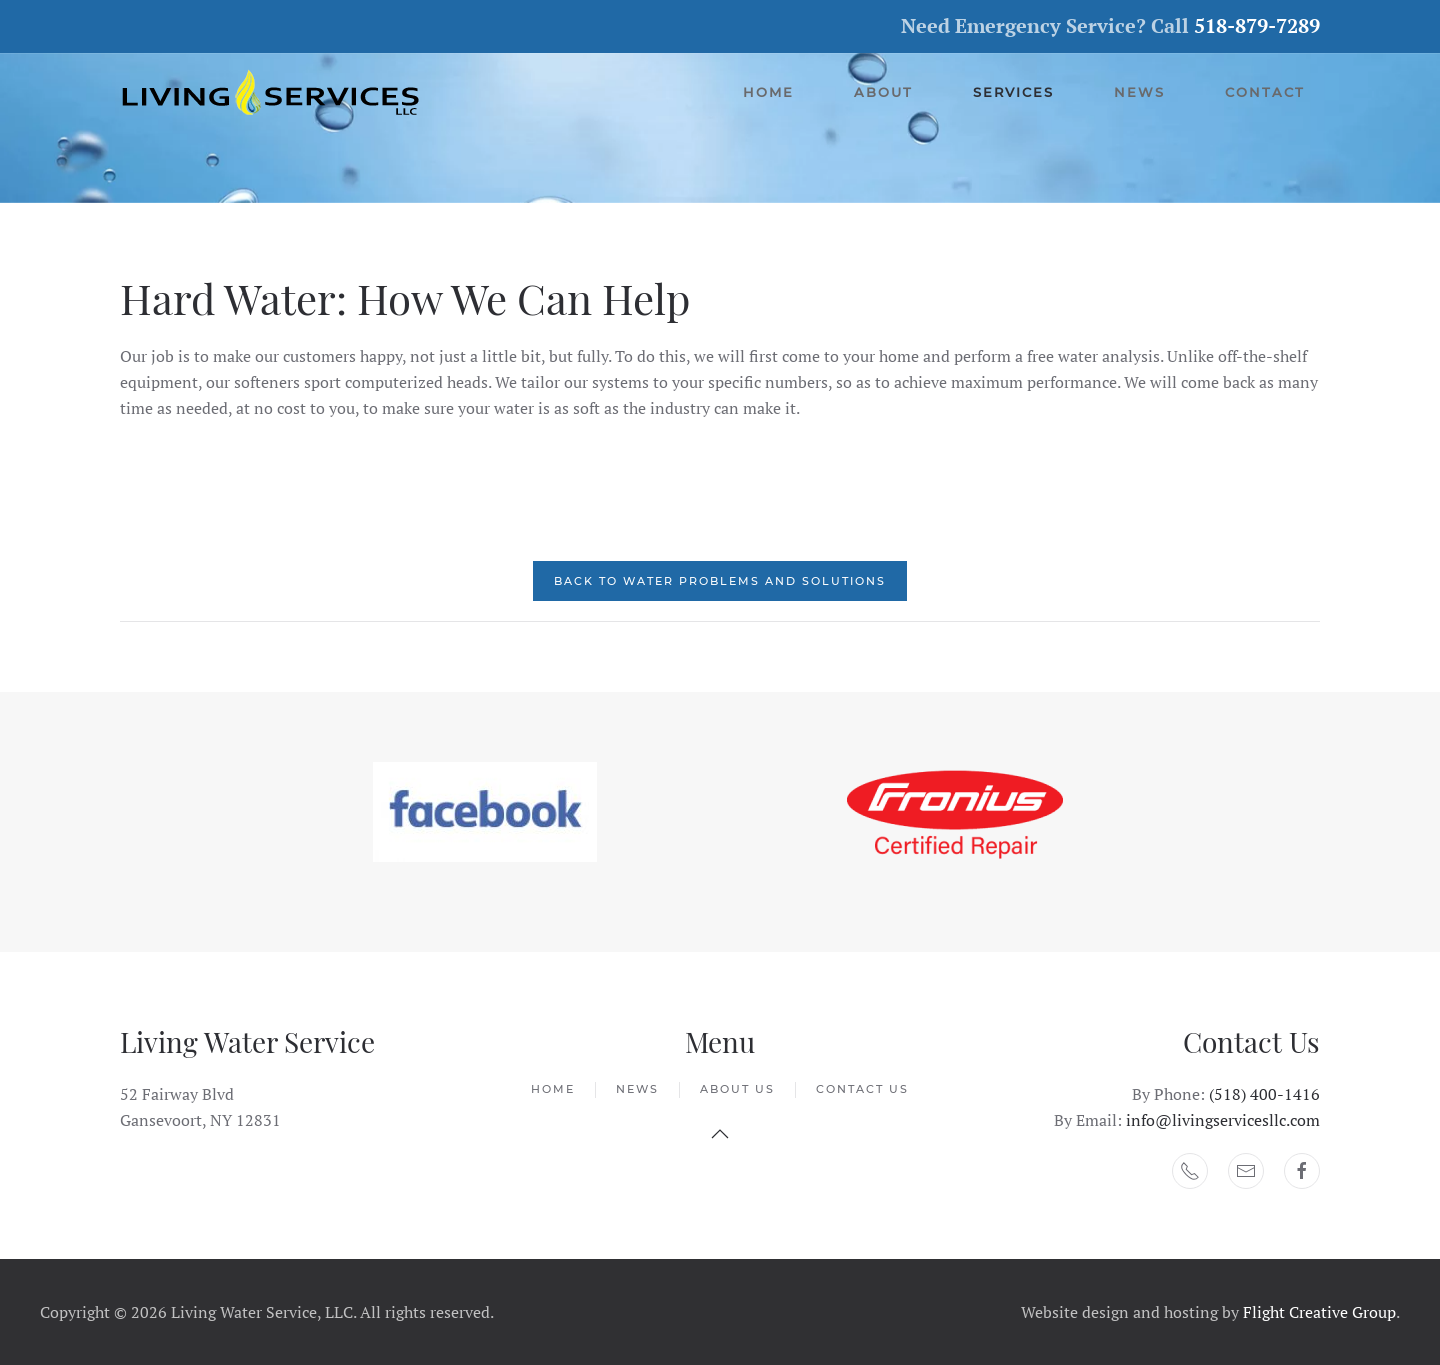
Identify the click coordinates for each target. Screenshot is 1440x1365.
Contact (1265, 92)
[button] (720, 1134)
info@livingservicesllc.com (1223, 1120)
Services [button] (1013, 92)
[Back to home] (272, 93)
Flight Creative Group (1319, 1312)
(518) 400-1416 (1264, 1094)
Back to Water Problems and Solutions (720, 581)
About (883, 92)
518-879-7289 (1257, 25)
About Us (737, 1089)
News (1139, 92)
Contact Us (862, 1089)
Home (768, 92)
